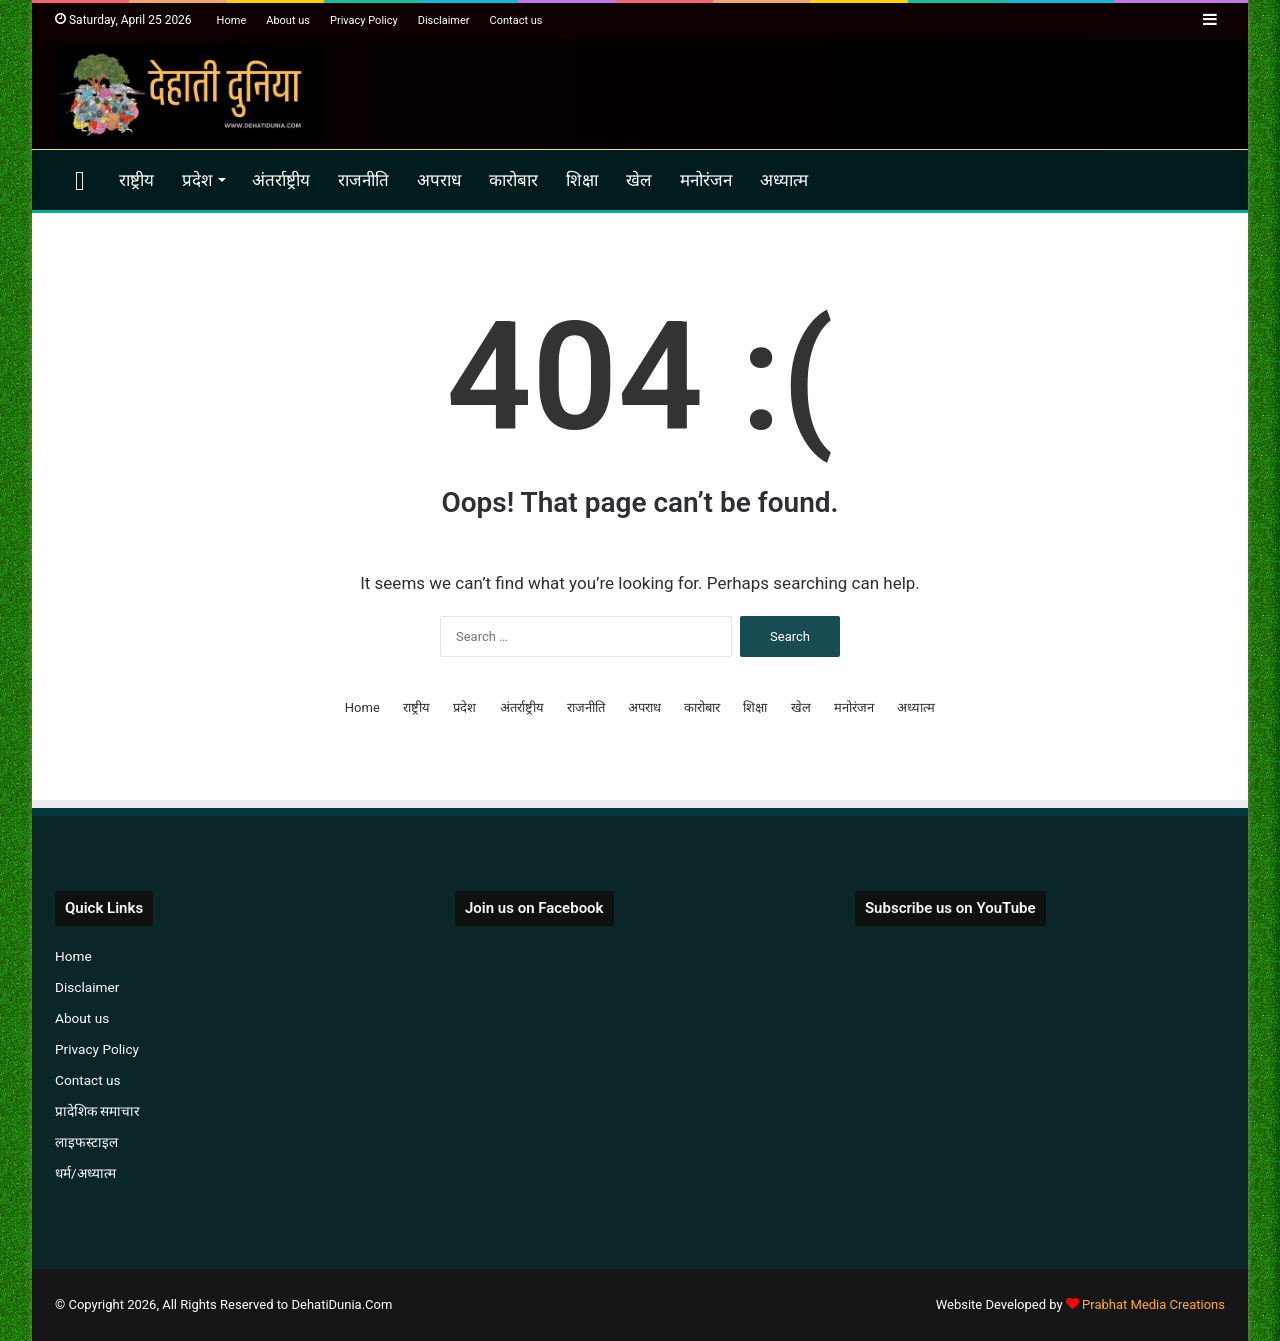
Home (232, 20)
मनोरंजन (706, 180)
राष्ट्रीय (136, 180)
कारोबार (513, 180)
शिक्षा (582, 180)
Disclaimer (444, 20)
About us (288, 20)
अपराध (439, 180)
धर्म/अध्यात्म (85, 1173)
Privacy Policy (364, 20)
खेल (639, 180)
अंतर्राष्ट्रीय (281, 180)
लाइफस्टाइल (86, 1142)
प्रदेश (197, 180)
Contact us (516, 20)
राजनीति (363, 180)
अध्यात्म (784, 180)
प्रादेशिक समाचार (97, 1111)
